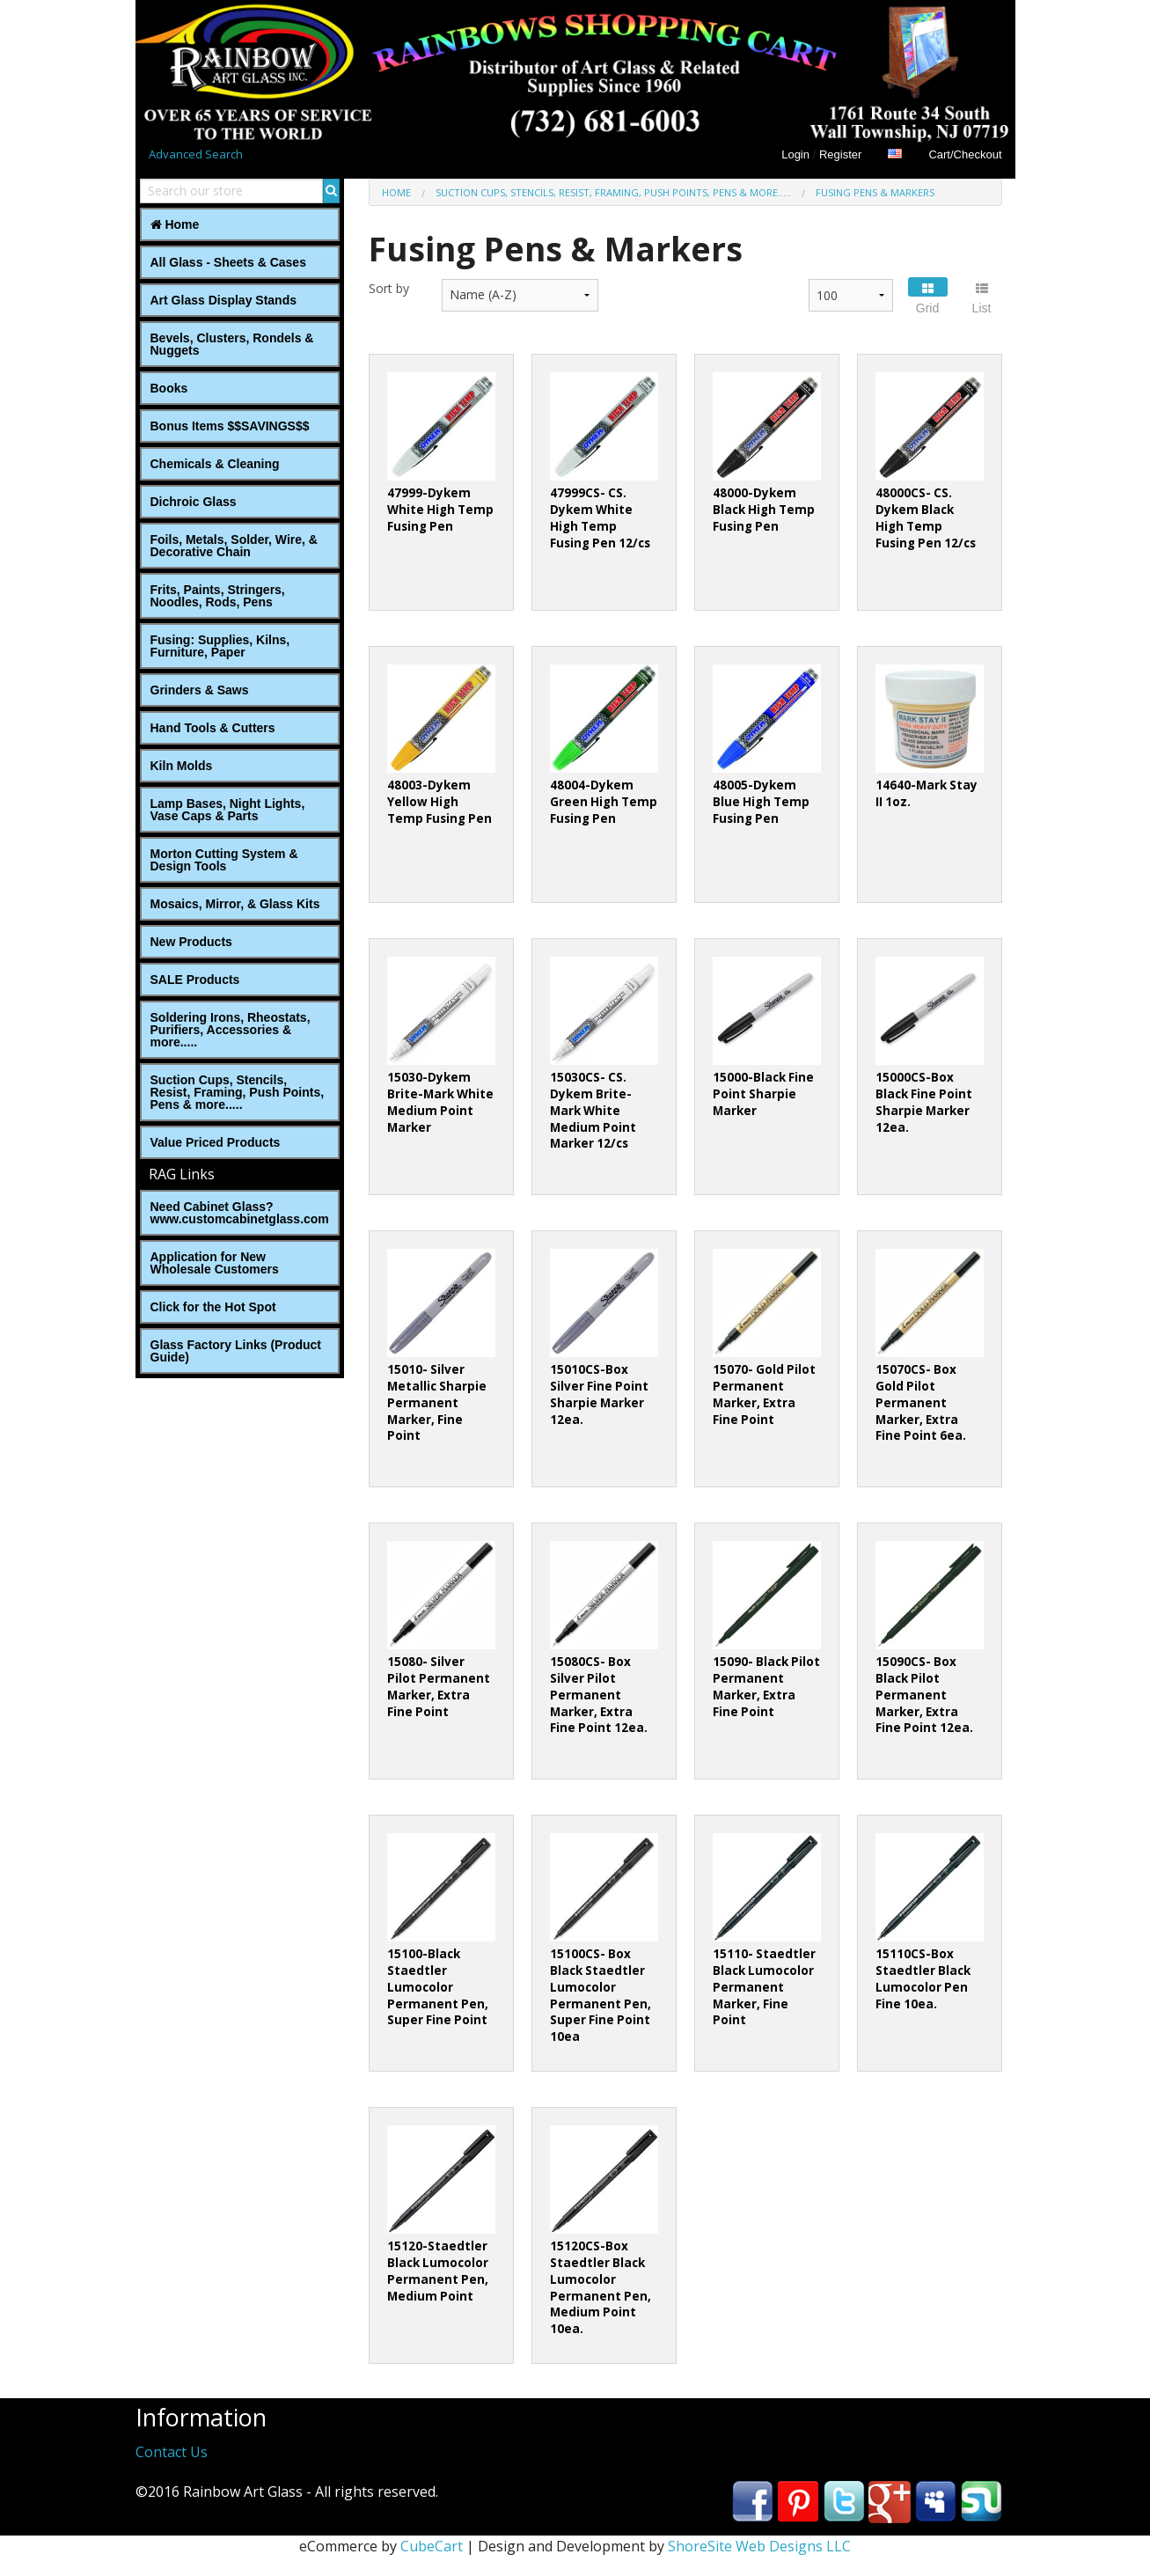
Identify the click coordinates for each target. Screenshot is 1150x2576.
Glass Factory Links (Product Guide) (236, 1351)
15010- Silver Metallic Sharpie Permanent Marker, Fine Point (437, 1402)
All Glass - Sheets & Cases (228, 262)
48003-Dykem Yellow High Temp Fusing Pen (439, 801)
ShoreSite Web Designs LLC (759, 2546)
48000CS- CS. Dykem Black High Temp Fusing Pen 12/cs (925, 518)
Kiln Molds (181, 766)
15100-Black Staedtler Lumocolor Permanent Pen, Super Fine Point (437, 1987)
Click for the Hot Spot (213, 1307)
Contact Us (172, 2452)
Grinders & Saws (199, 690)
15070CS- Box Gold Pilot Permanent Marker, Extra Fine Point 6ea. (920, 1402)
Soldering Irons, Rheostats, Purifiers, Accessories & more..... (230, 1029)
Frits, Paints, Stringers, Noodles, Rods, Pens (217, 596)
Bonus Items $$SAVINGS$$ (230, 426)
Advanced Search (196, 154)
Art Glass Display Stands (223, 300)
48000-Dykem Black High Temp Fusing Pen (764, 509)
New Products (191, 942)
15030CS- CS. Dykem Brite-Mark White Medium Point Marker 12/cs (593, 1110)
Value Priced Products (215, 1142)
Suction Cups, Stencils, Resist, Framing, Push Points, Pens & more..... (237, 1092)
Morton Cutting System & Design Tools (224, 860)
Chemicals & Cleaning (215, 464)
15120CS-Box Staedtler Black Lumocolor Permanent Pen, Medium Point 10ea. (600, 2287)
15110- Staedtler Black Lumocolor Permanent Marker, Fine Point (764, 1987)
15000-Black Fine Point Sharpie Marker (763, 1094)
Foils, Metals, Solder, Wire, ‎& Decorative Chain (234, 545)
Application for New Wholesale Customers (214, 1263)
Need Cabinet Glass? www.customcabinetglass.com (239, 1213)
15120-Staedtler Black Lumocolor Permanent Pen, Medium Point (437, 2271)
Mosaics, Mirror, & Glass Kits (235, 904)
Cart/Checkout (964, 154)
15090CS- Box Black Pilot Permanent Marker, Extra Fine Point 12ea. (924, 1695)
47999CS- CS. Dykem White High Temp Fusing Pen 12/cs (600, 518)
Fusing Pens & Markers (875, 192)
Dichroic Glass (193, 502)
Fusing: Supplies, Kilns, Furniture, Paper (220, 646)
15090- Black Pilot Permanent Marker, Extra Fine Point (766, 1687)
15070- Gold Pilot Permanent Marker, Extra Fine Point (764, 1394)
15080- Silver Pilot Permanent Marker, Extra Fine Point (438, 1687)
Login (795, 154)
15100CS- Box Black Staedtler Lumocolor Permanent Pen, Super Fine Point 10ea (600, 1995)
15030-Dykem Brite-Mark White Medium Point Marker (440, 1102)
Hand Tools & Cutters (212, 728)
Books (169, 388)
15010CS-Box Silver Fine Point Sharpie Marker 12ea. (599, 1394)
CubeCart (431, 2546)
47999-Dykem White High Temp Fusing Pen (440, 509)
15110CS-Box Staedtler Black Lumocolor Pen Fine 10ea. (923, 1979)
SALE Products (195, 979)
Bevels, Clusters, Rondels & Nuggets (232, 344)
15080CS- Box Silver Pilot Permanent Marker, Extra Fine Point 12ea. (599, 1695)
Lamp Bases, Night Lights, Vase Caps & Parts (227, 809)
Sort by (389, 288)
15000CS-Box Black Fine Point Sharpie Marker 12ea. (923, 1102)
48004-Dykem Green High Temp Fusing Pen (603, 801)
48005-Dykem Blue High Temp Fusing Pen (761, 801)
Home (175, 224)
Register (840, 154)
